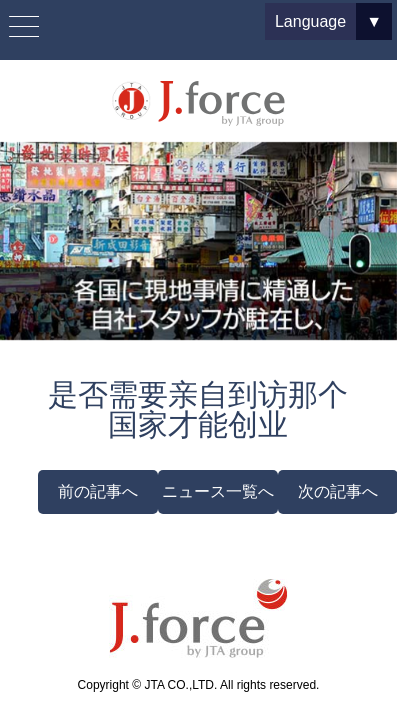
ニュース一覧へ (218, 491)
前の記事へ (98, 491)
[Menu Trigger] (24, 27)
